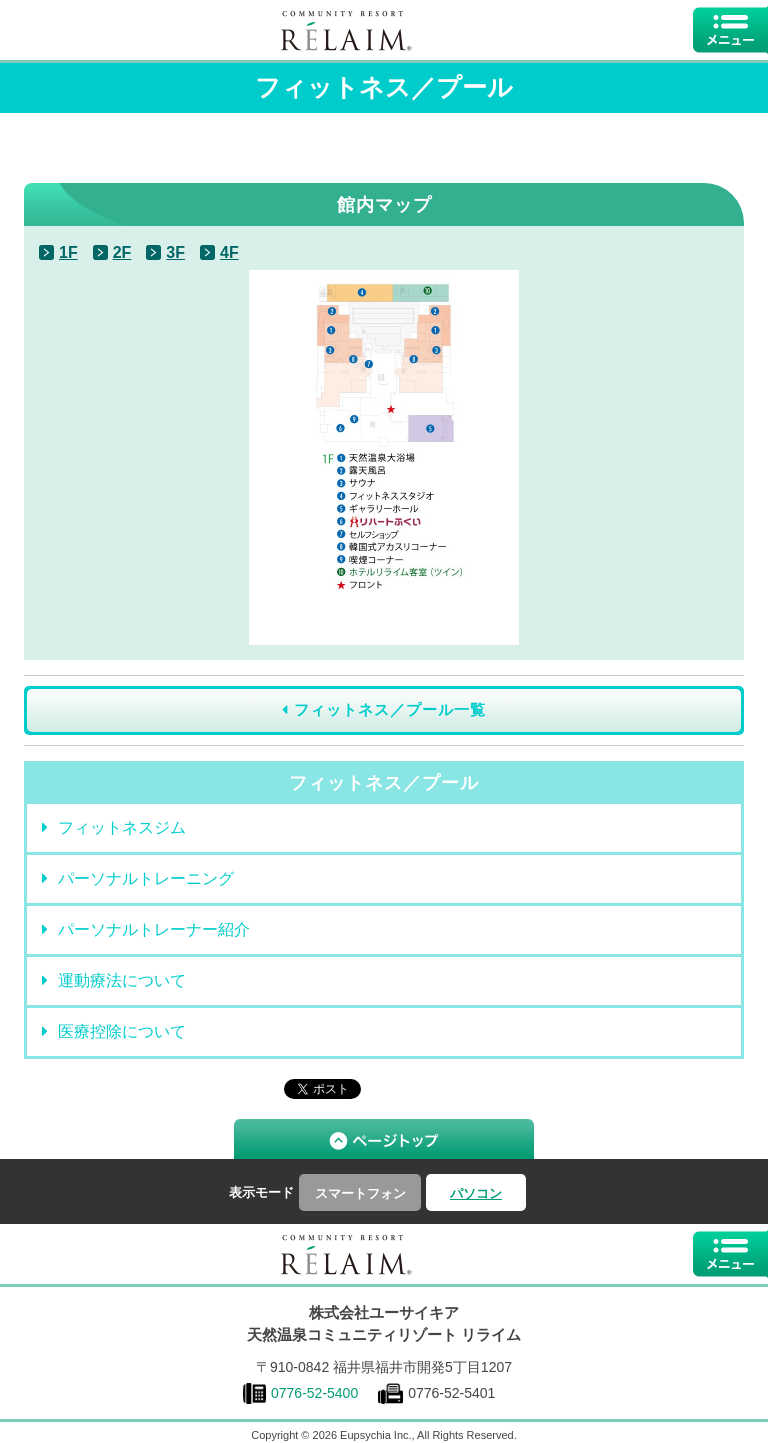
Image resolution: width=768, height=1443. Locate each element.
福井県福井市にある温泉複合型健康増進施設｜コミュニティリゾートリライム (346, 30)
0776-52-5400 (314, 1393)
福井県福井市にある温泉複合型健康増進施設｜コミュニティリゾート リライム (346, 1254)
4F (229, 252)
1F (68, 252)
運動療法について (114, 980)
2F (122, 252)
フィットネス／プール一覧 (383, 709)
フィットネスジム (114, 827)
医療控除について (114, 1031)
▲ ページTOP (384, 1139)
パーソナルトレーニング (138, 878)
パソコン (476, 1193)
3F (175, 252)
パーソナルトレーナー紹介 (146, 929)
